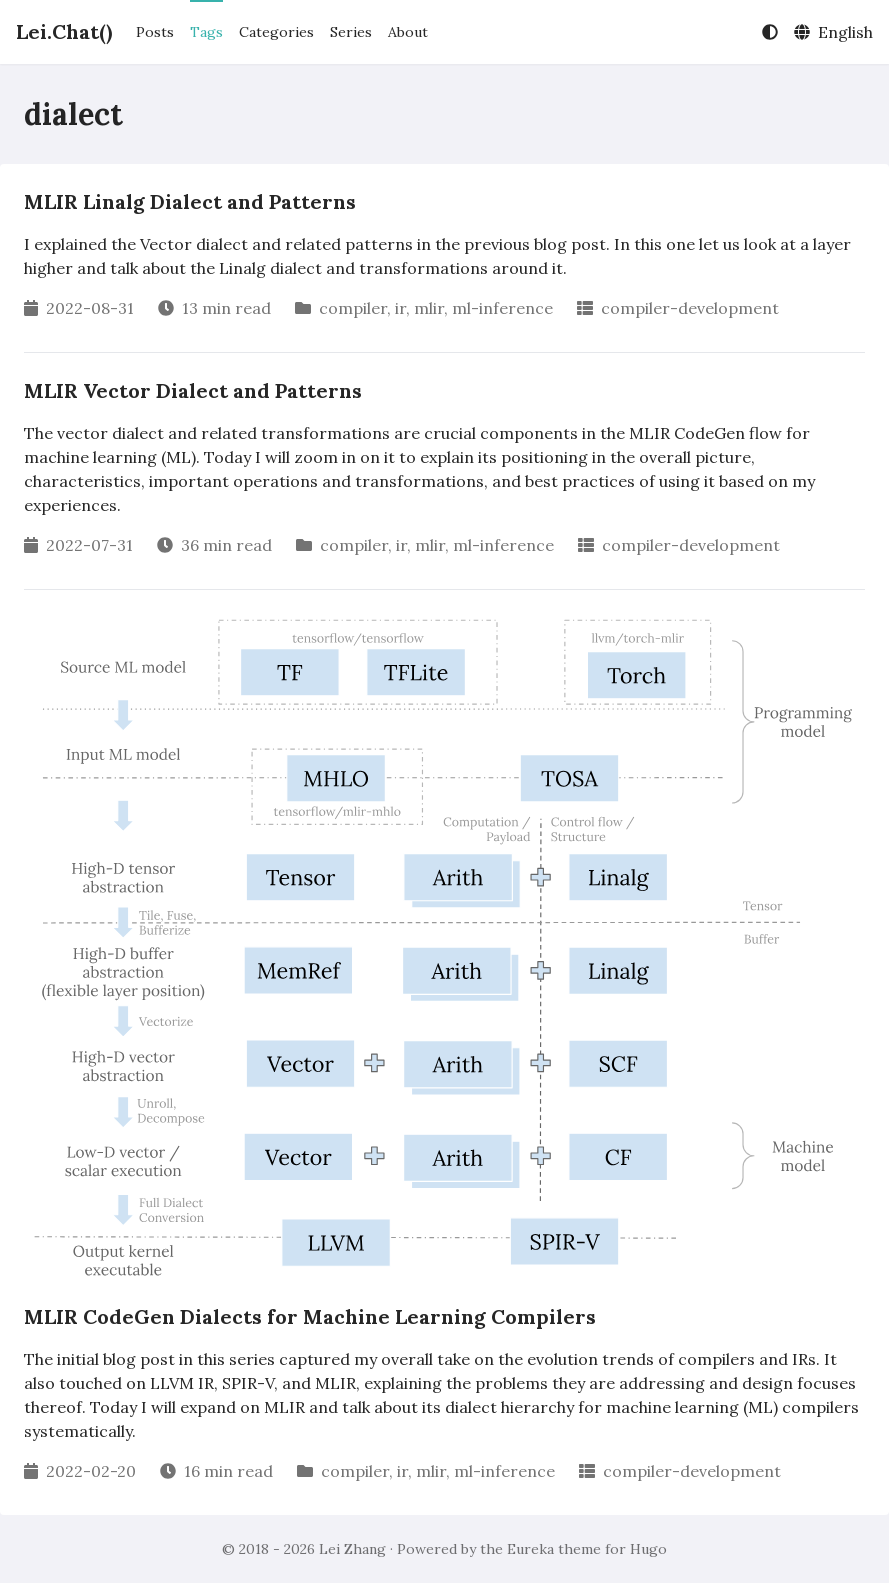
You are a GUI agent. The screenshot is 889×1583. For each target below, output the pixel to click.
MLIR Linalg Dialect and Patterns (190, 201)
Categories (276, 32)
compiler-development (690, 308)
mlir (429, 308)
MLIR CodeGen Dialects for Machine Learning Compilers (310, 1316)
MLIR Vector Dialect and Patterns (193, 390)
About (408, 32)
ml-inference (502, 308)
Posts (155, 32)
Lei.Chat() (64, 31)
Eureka (530, 1549)
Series (351, 32)
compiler (353, 308)
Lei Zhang (352, 1549)
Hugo (648, 1549)
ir (400, 308)
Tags (206, 32)
